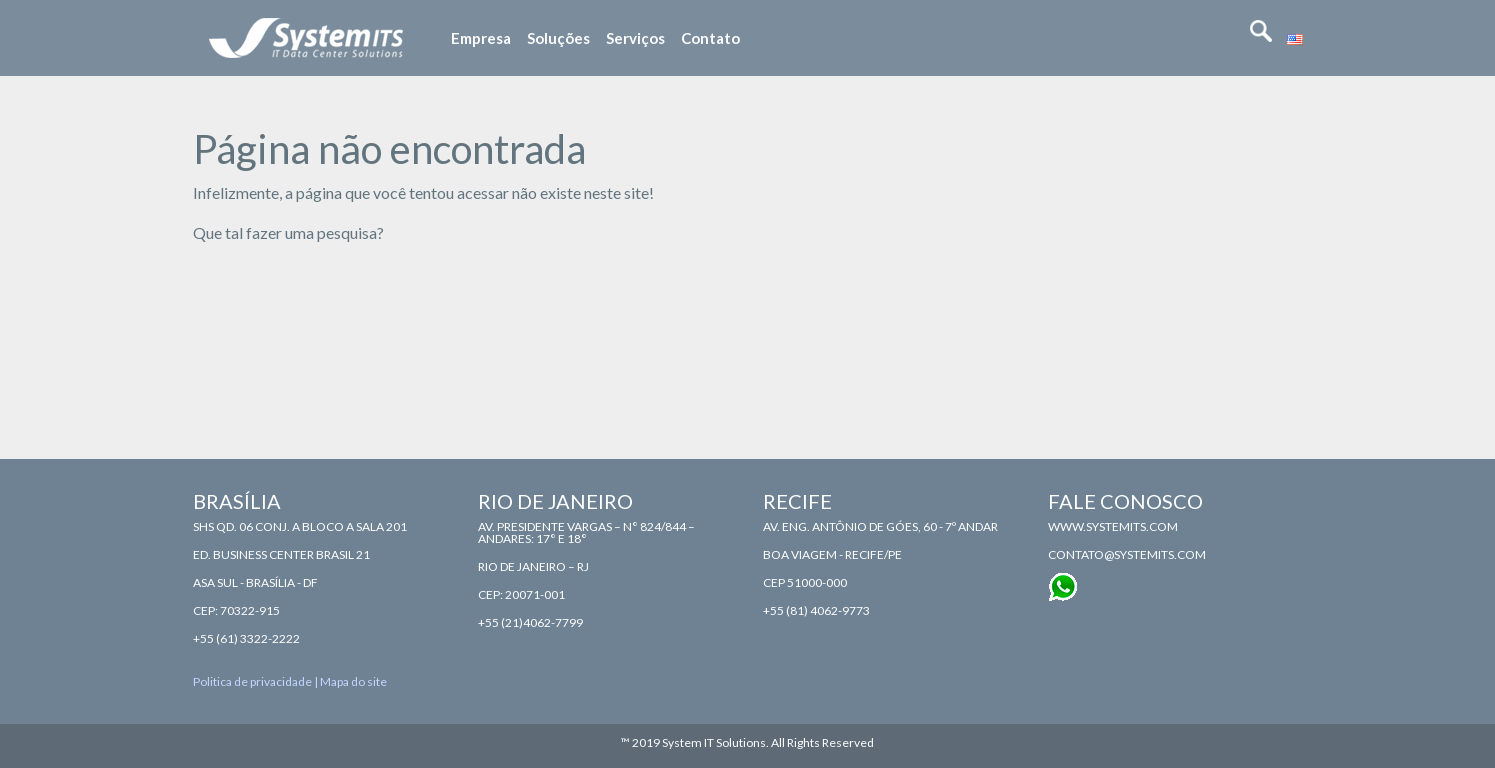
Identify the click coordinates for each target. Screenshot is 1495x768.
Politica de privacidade (252, 681)
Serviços (635, 38)
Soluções (558, 38)
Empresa (481, 38)
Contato (710, 38)
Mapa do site (353, 681)
